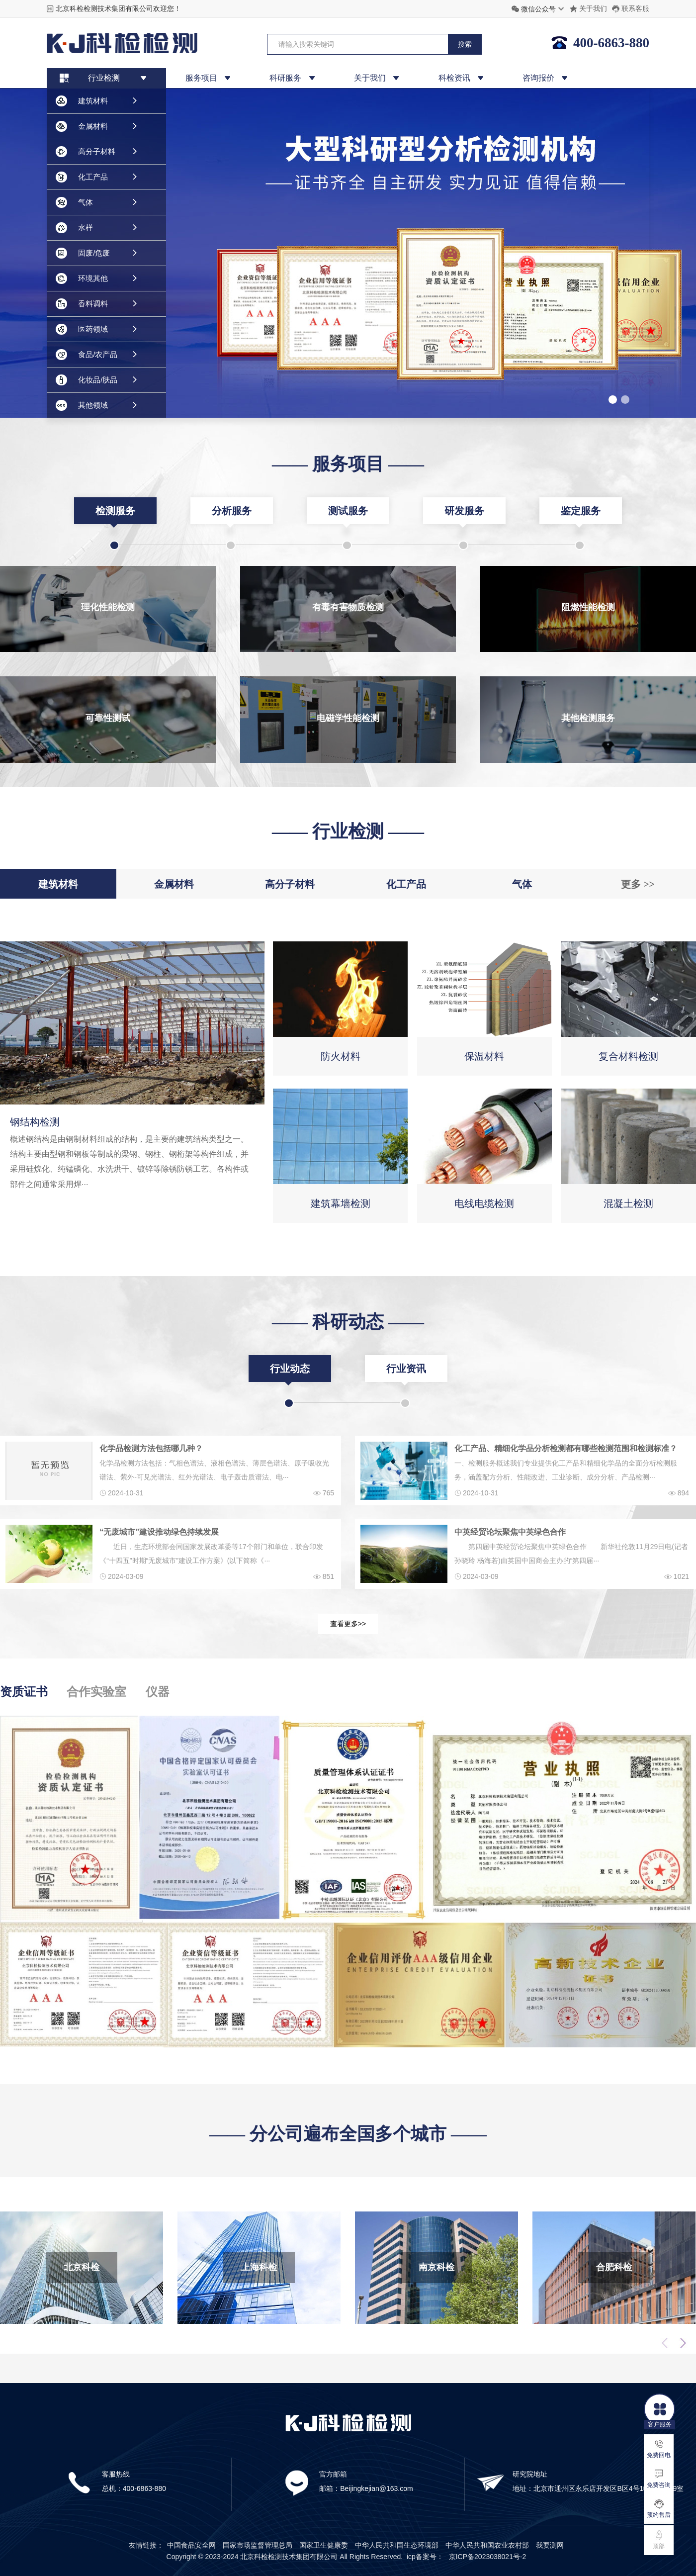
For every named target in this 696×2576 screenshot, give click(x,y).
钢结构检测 (35, 1121)
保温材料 (484, 1056)
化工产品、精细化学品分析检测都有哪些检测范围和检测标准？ (565, 1448)
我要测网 (550, 2545)
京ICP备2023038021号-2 (487, 2557)
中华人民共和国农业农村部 (487, 2545)
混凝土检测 (628, 1203)
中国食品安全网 (191, 2545)
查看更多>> (348, 1624)
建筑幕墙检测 (340, 1203)
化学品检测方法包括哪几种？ (151, 1448)
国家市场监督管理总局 (257, 2545)
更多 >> (638, 884)
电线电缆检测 (484, 1203)
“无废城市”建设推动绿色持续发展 (159, 1532)
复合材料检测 (628, 1056)
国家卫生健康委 (323, 2545)
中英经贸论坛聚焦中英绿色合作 (510, 1532)
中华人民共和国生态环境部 (396, 2545)
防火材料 (340, 1056)
